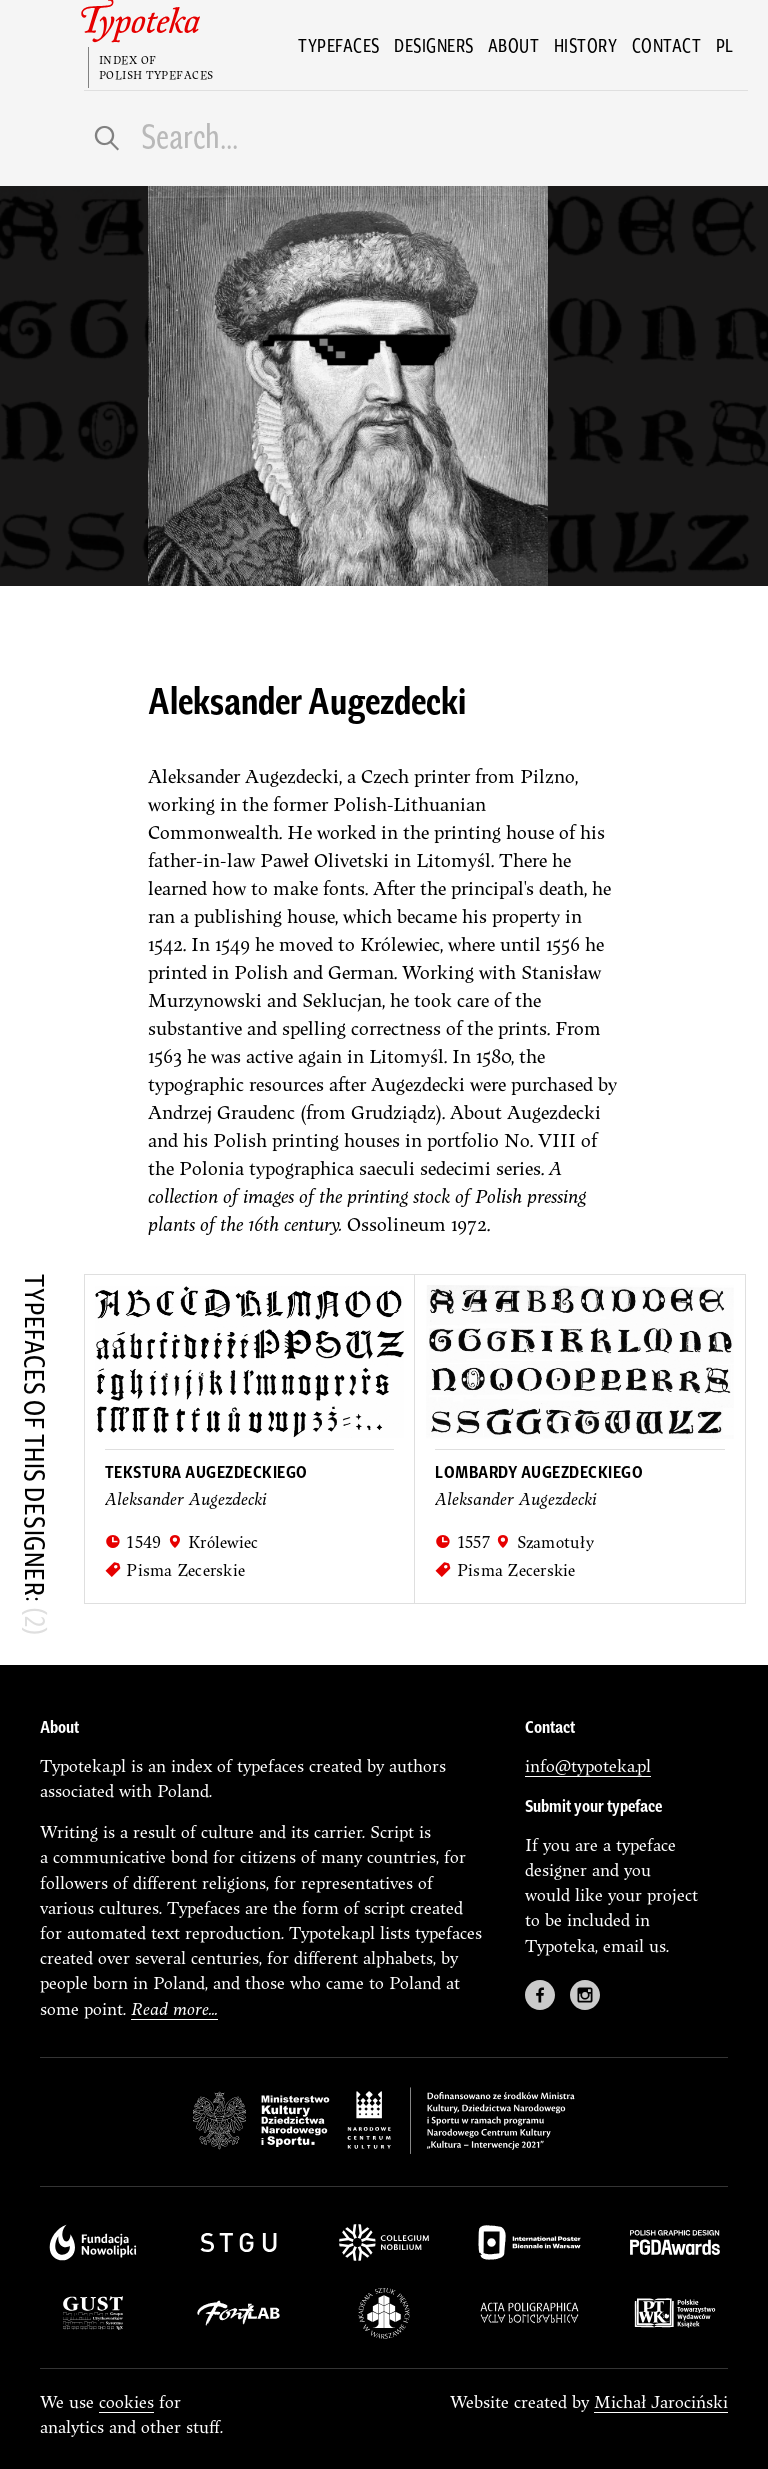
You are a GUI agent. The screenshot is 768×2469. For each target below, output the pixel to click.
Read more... (174, 2008)
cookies (126, 2401)
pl (725, 45)
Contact (667, 45)
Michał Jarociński (661, 2401)
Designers (434, 45)
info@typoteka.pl (588, 1765)
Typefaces (339, 45)
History (586, 45)
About (514, 45)
